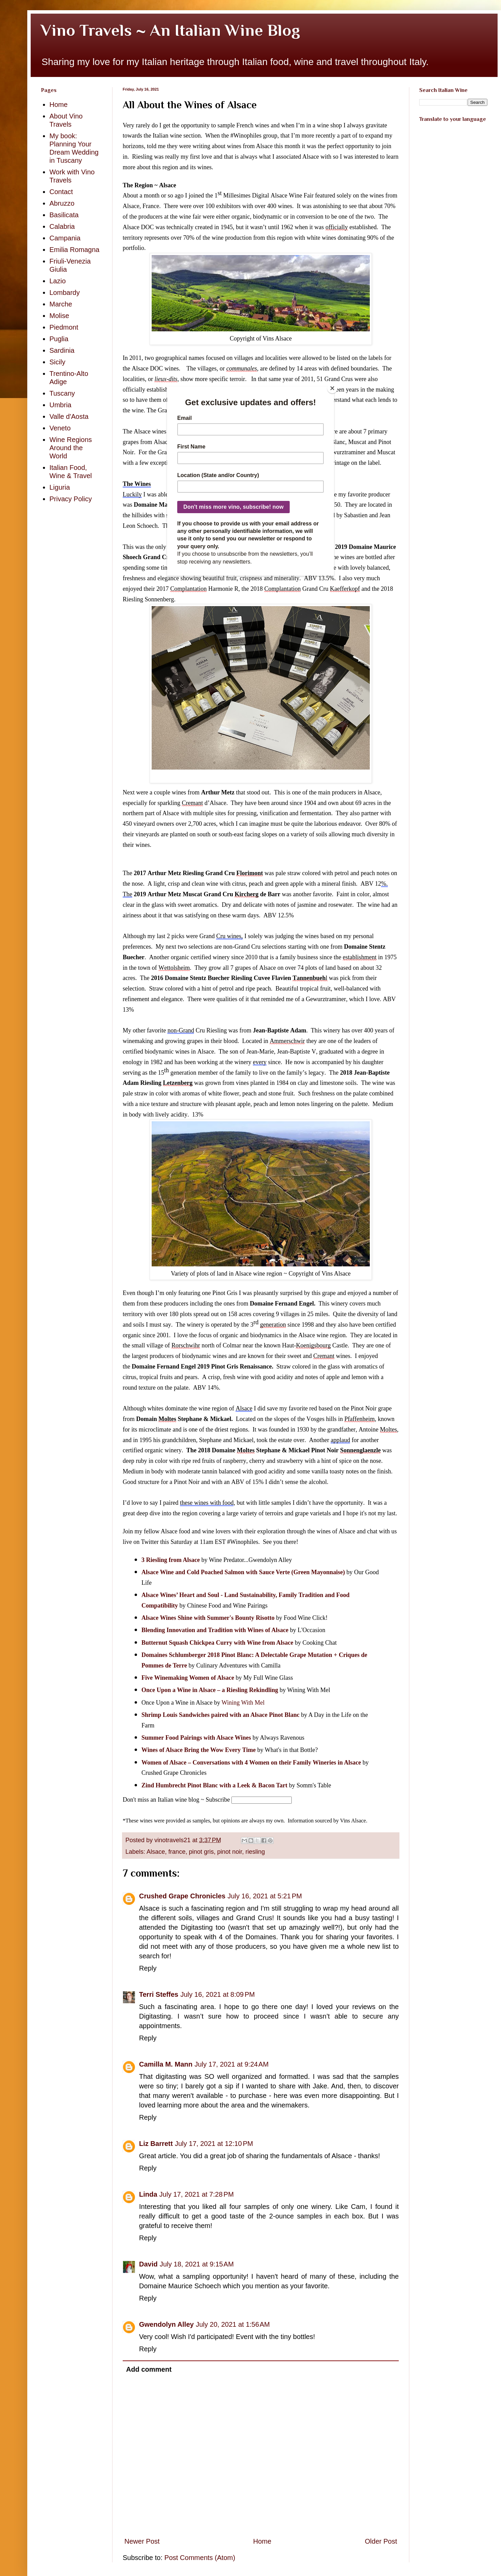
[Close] (332, 388)
